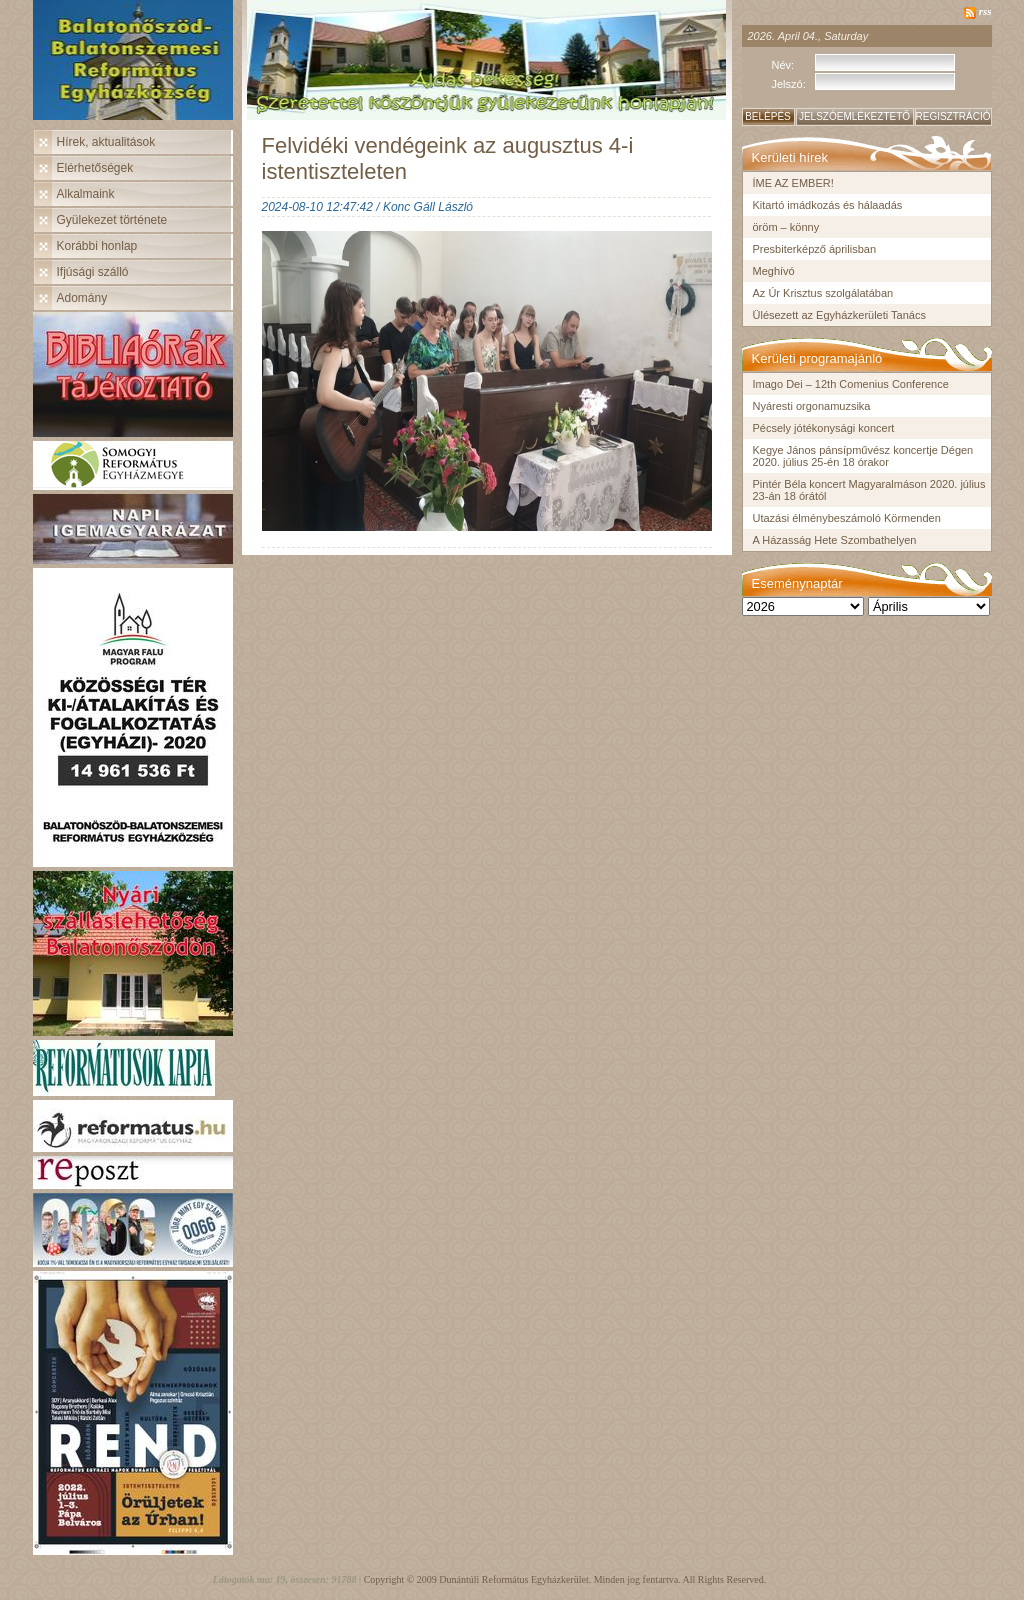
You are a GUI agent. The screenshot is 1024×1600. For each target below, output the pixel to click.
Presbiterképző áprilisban (815, 249)
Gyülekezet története (112, 220)
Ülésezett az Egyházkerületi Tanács (839, 315)
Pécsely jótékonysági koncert (824, 428)
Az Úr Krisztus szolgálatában (823, 293)
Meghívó (774, 271)
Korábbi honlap (97, 246)
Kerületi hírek (790, 157)
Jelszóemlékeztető (854, 116)
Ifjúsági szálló (93, 272)
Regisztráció (953, 116)
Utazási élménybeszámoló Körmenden (847, 518)
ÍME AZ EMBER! (793, 183)
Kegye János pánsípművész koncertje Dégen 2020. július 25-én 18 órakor (863, 456)
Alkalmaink (86, 194)
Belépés (768, 116)
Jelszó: (789, 84)
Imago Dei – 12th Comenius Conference (851, 384)
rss (985, 11)
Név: (783, 65)
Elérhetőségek (95, 168)
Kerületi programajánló (817, 358)
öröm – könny (786, 227)
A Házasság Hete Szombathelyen (835, 540)
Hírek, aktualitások (106, 142)
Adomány (82, 298)
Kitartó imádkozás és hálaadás (828, 205)
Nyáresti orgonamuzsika (812, 406)
